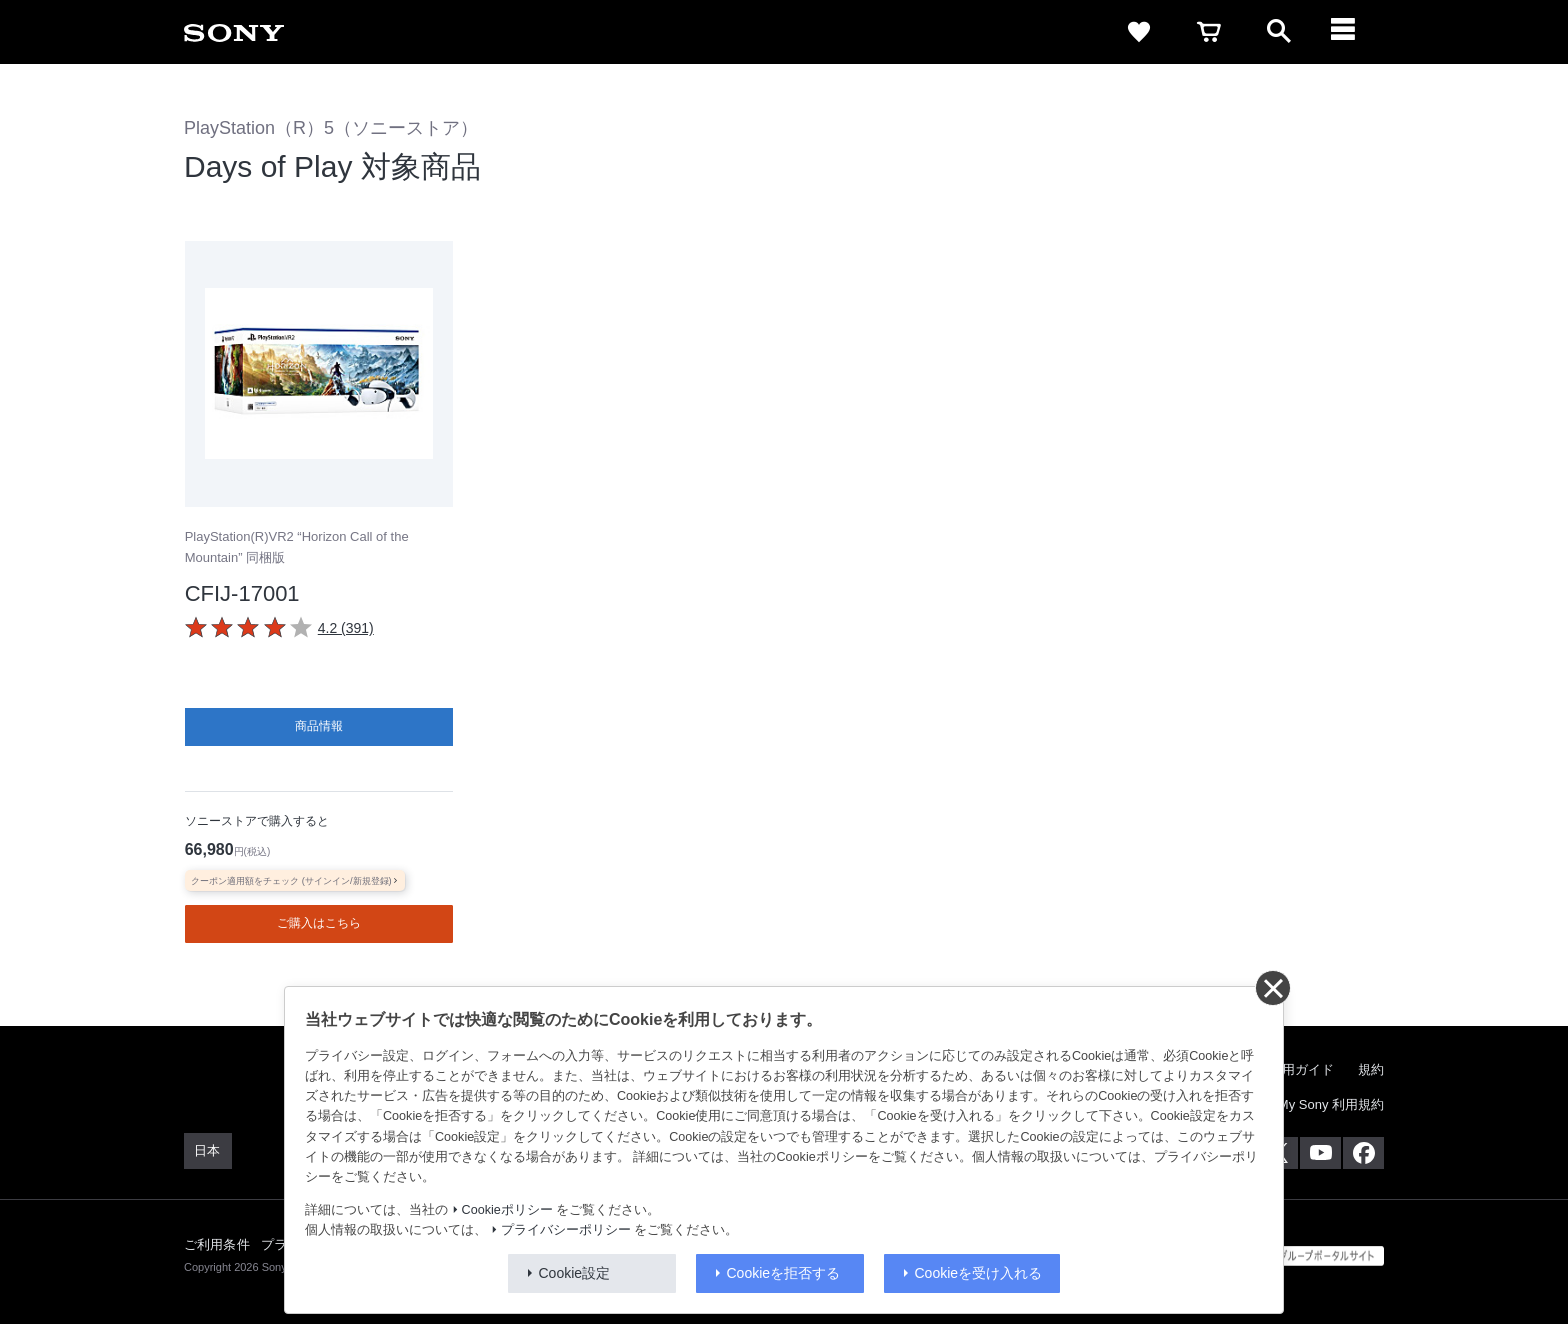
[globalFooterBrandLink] (1309, 1255)
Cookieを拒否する (784, 1273)
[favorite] (1139, 32)
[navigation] (1349, 32)
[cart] (1209, 32)
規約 (1371, 1068)
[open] (1279, 32)
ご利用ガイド (1295, 1068)
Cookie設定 (575, 1273)
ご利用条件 (217, 1243)
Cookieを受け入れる (979, 1273)
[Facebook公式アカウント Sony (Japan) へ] (1363, 1152)
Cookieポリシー (507, 1210)
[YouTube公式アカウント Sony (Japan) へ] (1320, 1152)
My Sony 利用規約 (1331, 1103)
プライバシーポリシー (566, 1230)
